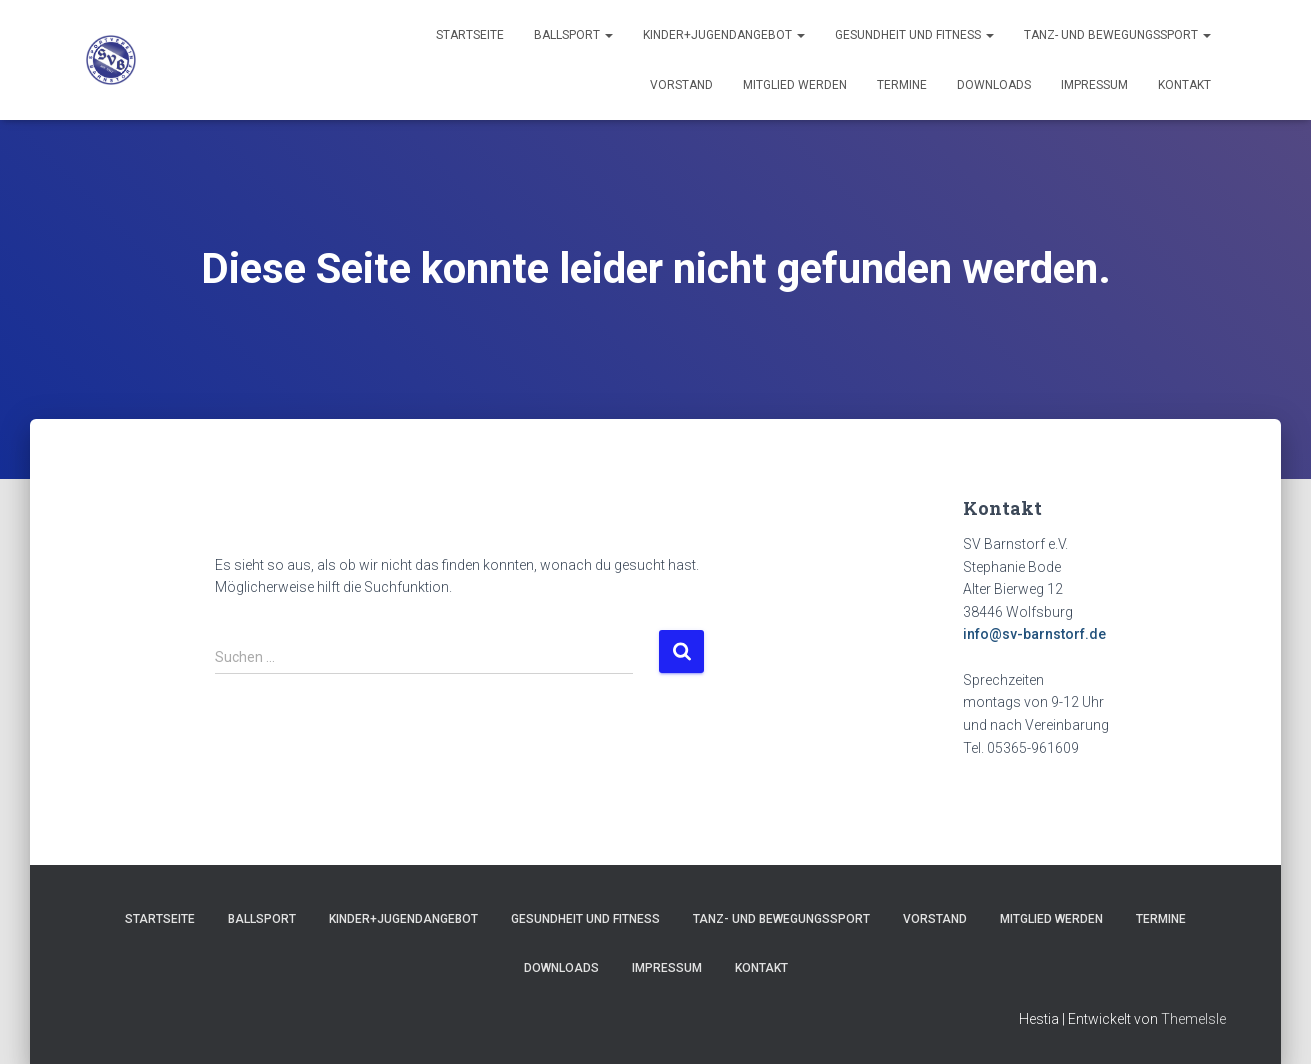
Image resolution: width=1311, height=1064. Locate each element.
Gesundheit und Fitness (914, 35)
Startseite (470, 35)
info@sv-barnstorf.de (1034, 634)
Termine (902, 85)
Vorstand (681, 85)
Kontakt (1184, 85)
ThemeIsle (1193, 1019)
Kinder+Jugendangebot (724, 35)
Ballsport (573, 35)
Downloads (994, 85)
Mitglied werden (795, 85)
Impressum (1094, 85)
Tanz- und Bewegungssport (1117, 35)
